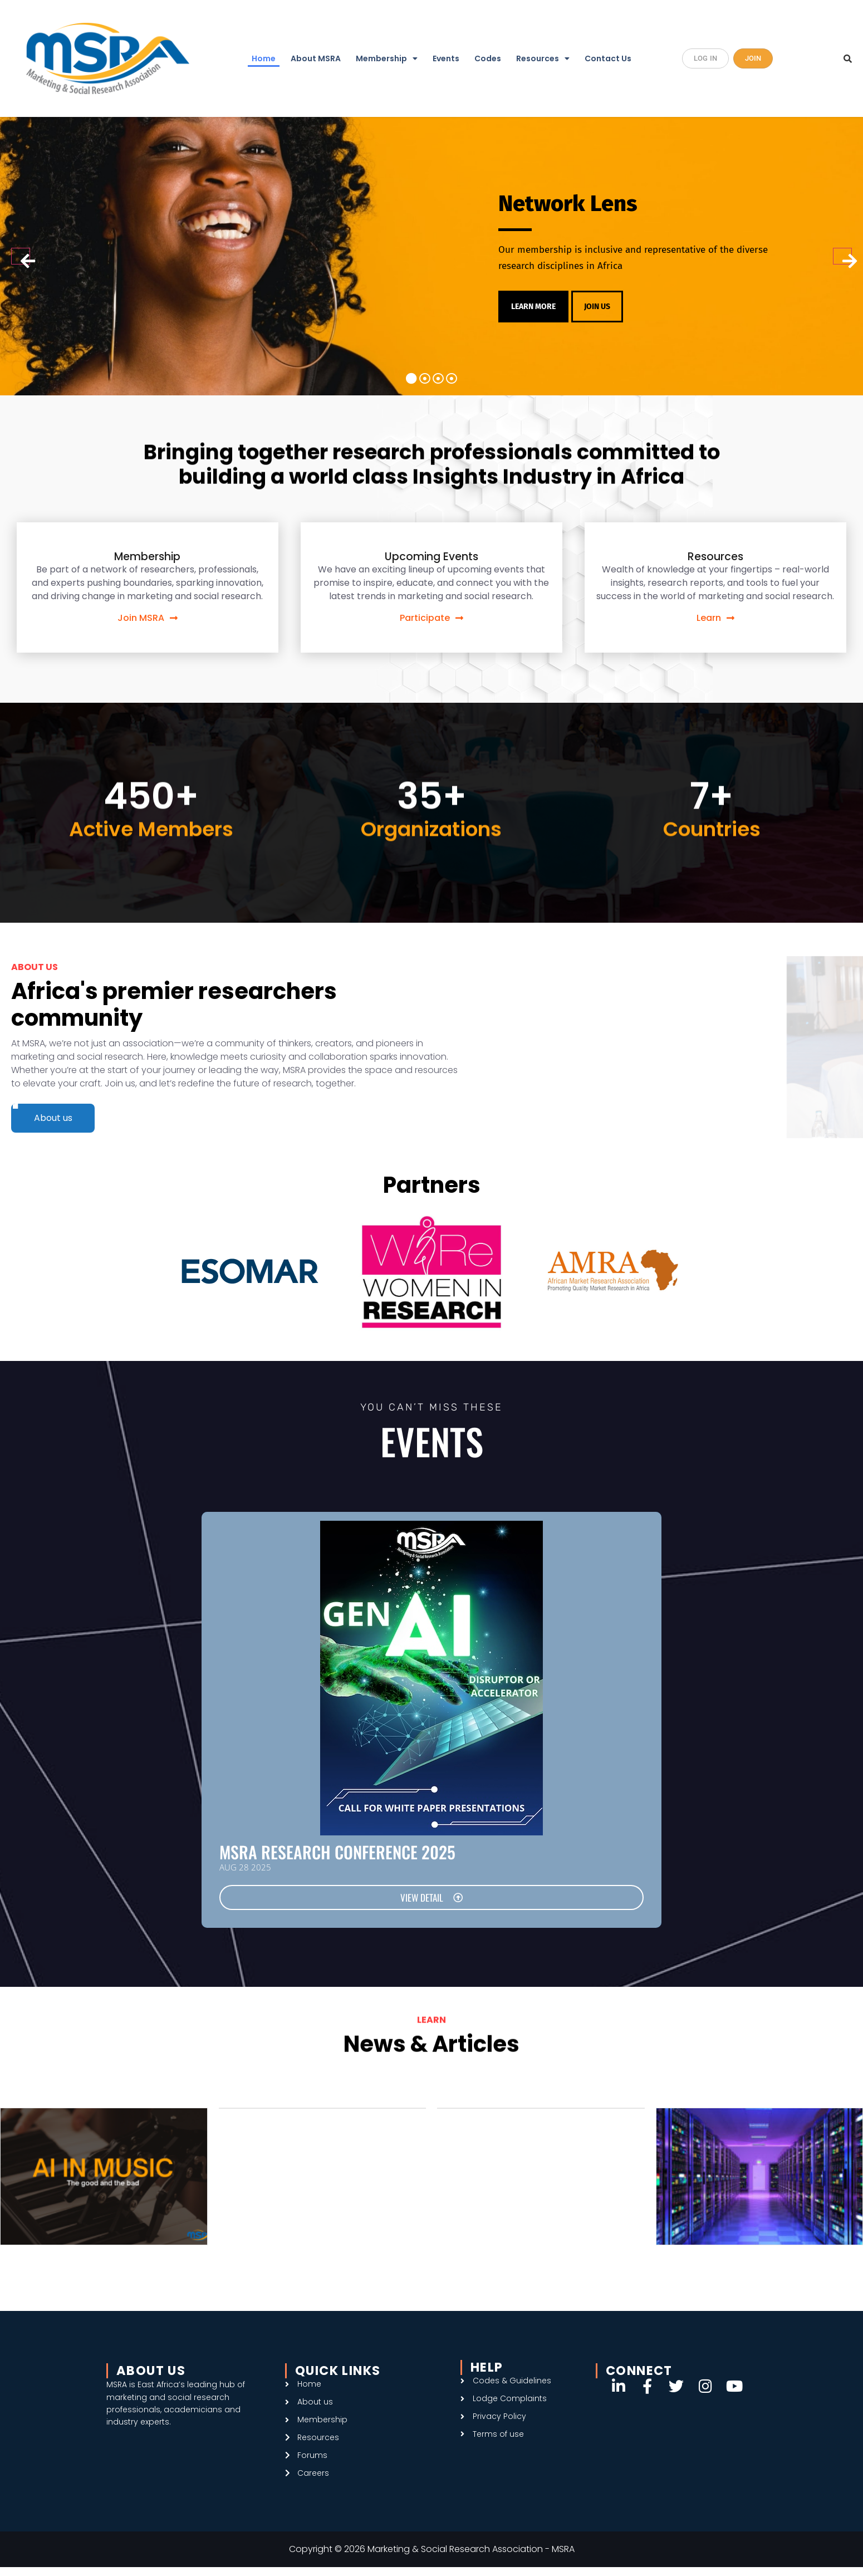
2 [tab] (424, 382)
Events (446, 58)
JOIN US (606, 306)
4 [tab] (451, 382)
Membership (387, 58)
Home (264, 58)
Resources (543, 58)
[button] (386, 58)
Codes (487, 58)
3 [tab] (438, 382)
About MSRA (316, 58)
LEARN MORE (536, 306)
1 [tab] (411, 382)
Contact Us (608, 58)
